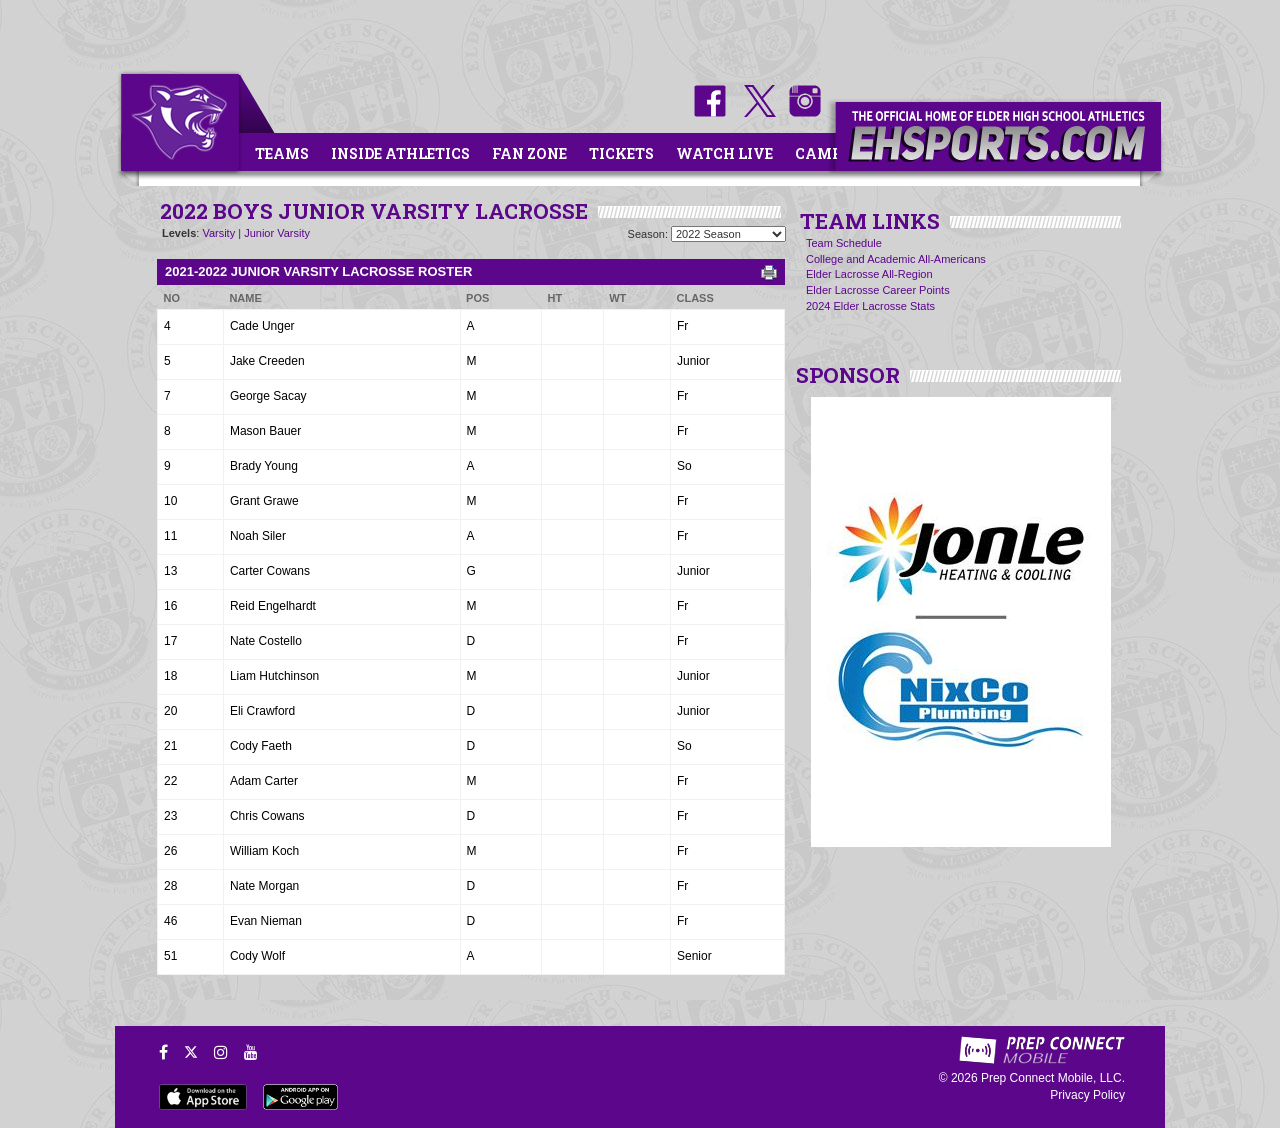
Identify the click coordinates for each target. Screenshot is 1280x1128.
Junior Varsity (277, 233)
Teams (282, 153)
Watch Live (724, 153)
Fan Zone (529, 153)
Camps (823, 153)
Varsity (218, 233)
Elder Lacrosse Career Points (878, 290)
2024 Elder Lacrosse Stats (870, 306)
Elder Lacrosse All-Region (869, 274)
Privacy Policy (1087, 1095)
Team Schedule (844, 243)
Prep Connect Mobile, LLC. (1053, 1078)
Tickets (621, 153)
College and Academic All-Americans (896, 259)
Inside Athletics (400, 153)
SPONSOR (848, 375)
